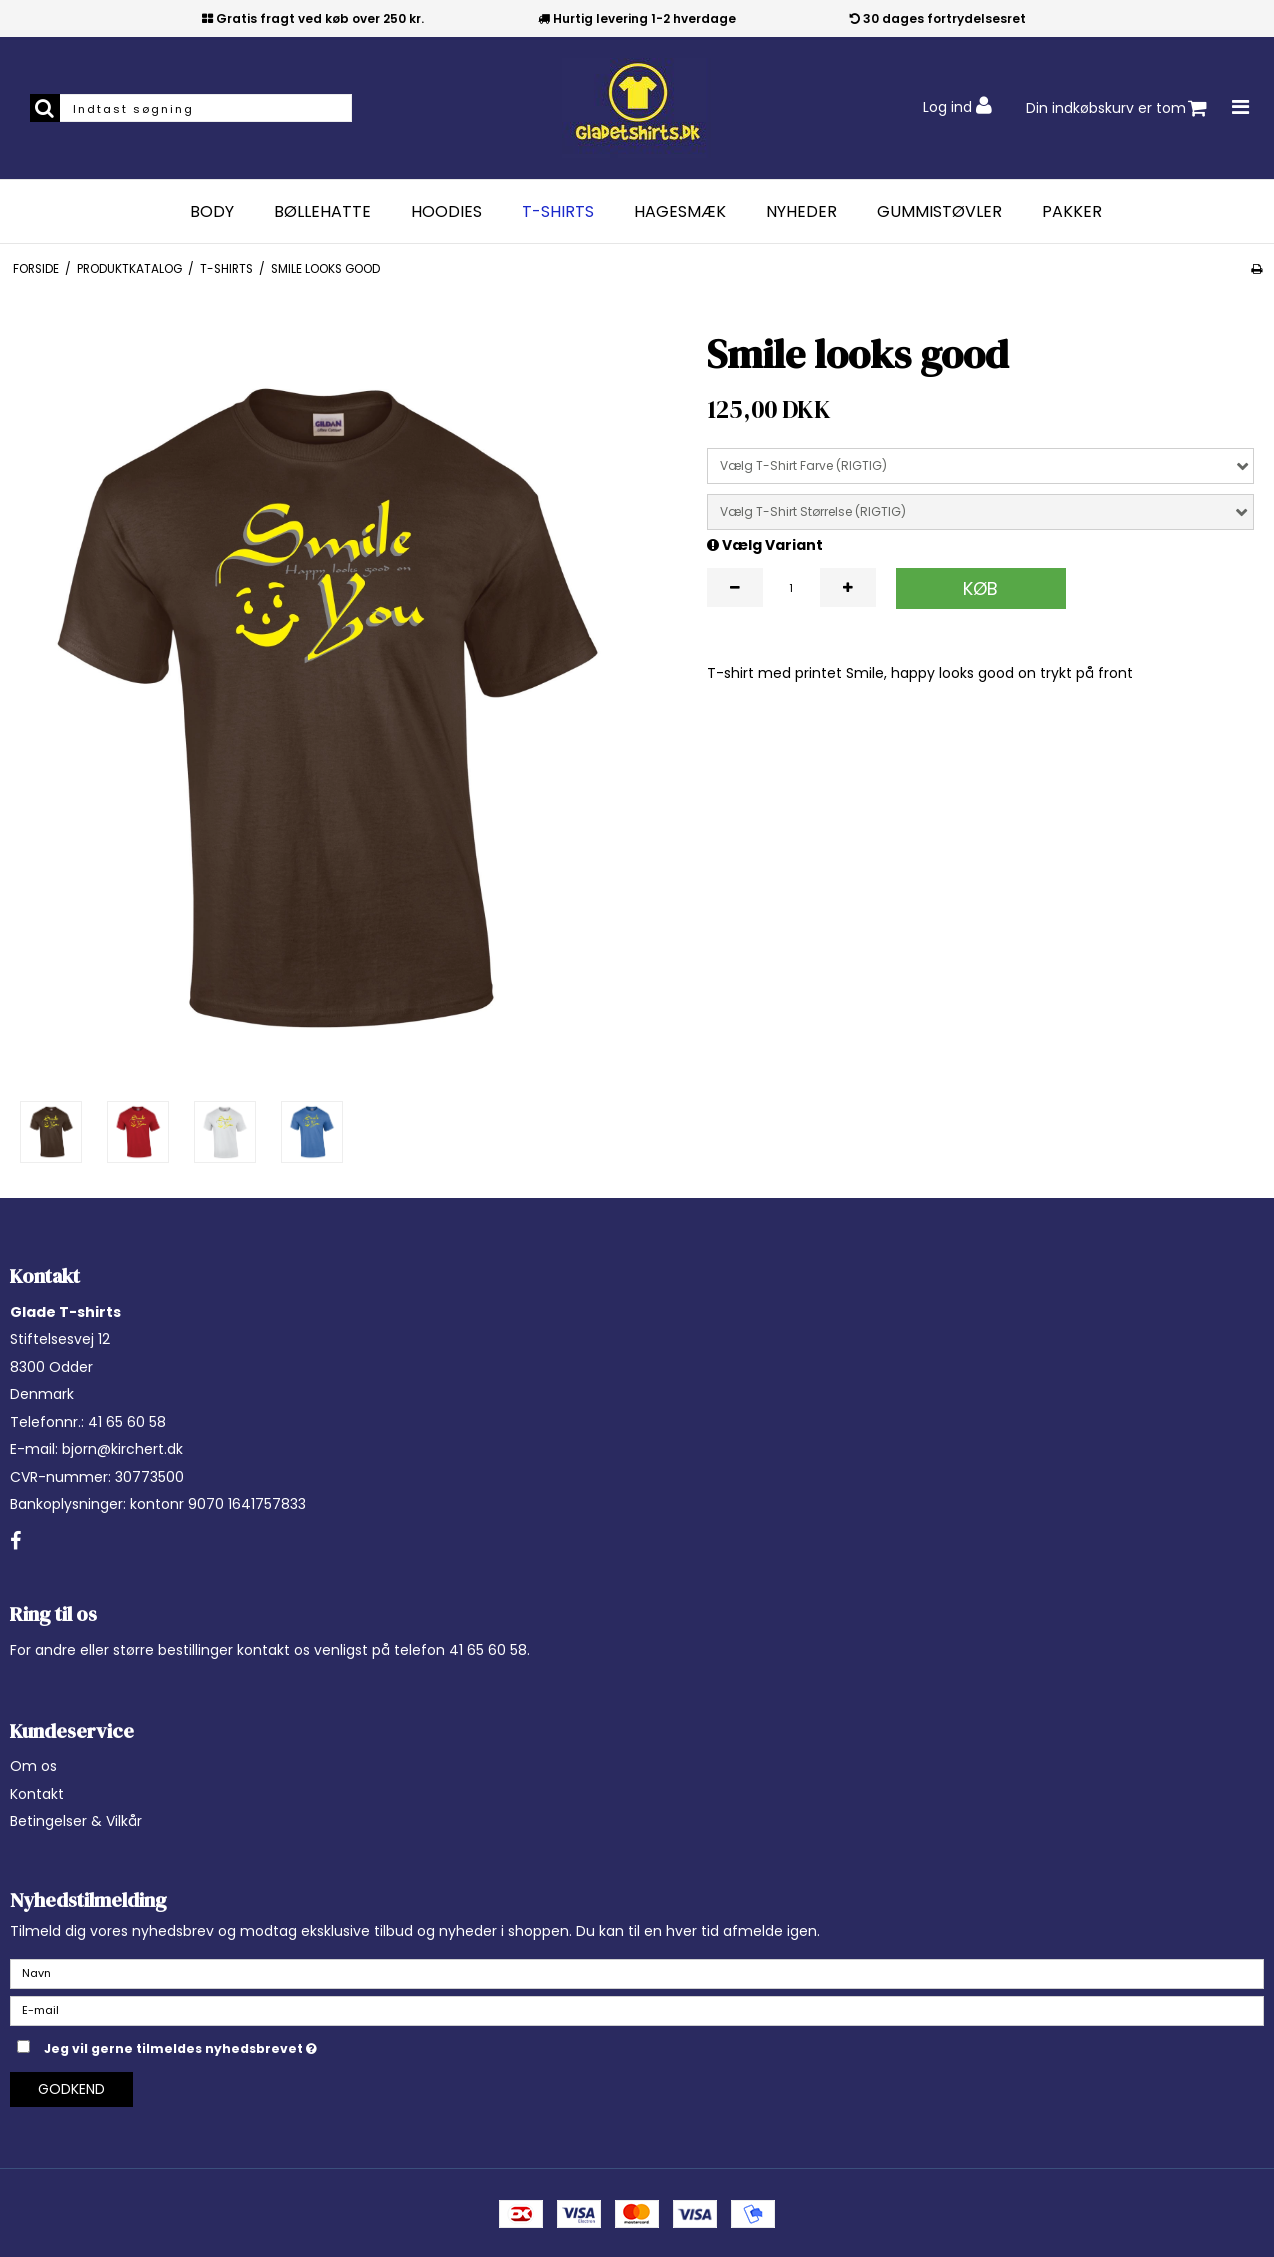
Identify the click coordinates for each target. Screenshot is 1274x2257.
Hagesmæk (680, 212)
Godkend (71, 2089)
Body (212, 212)
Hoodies (446, 212)
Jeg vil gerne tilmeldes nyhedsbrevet (230, 2045)
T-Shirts (558, 212)
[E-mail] (637, 2010)
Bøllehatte (322, 212)
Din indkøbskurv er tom (1116, 108)
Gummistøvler (939, 212)
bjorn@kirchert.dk (122, 1449)
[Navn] (637, 1973)
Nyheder (801, 212)
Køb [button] (980, 588)
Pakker (1072, 212)
